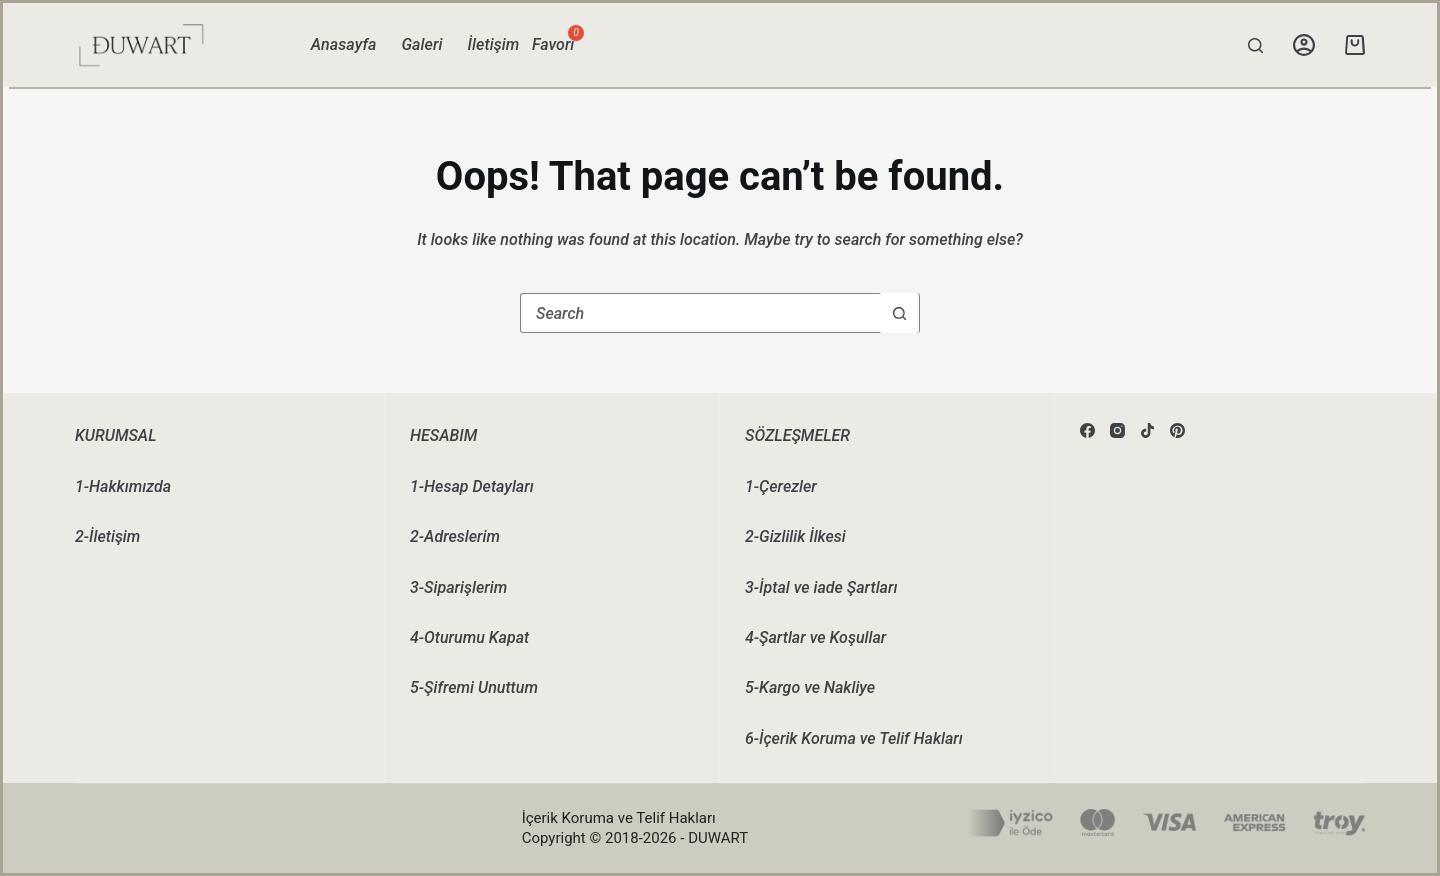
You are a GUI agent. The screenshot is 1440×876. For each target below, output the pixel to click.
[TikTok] (1147, 430)
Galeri (421, 44)
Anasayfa (344, 44)
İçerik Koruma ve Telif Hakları (619, 818)
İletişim (494, 44)
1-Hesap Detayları (472, 486)
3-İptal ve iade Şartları (821, 587)
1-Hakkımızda (123, 486)
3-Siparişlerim (458, 587)
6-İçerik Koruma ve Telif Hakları (854, 738)
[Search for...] (700, 313)
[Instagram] (1117, 430)
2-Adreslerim (455, 536)
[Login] (1304, 45)
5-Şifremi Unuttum (474, 687)
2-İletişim (107, 536)
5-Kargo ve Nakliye (810, 687)
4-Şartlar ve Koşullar (815, 637)
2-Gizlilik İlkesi (795, 536)
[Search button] (899, 313)
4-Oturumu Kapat (469, 637)
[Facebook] (1087, 430)
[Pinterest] (1177, 430)
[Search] (1255, 45)
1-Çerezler (781, 486)
